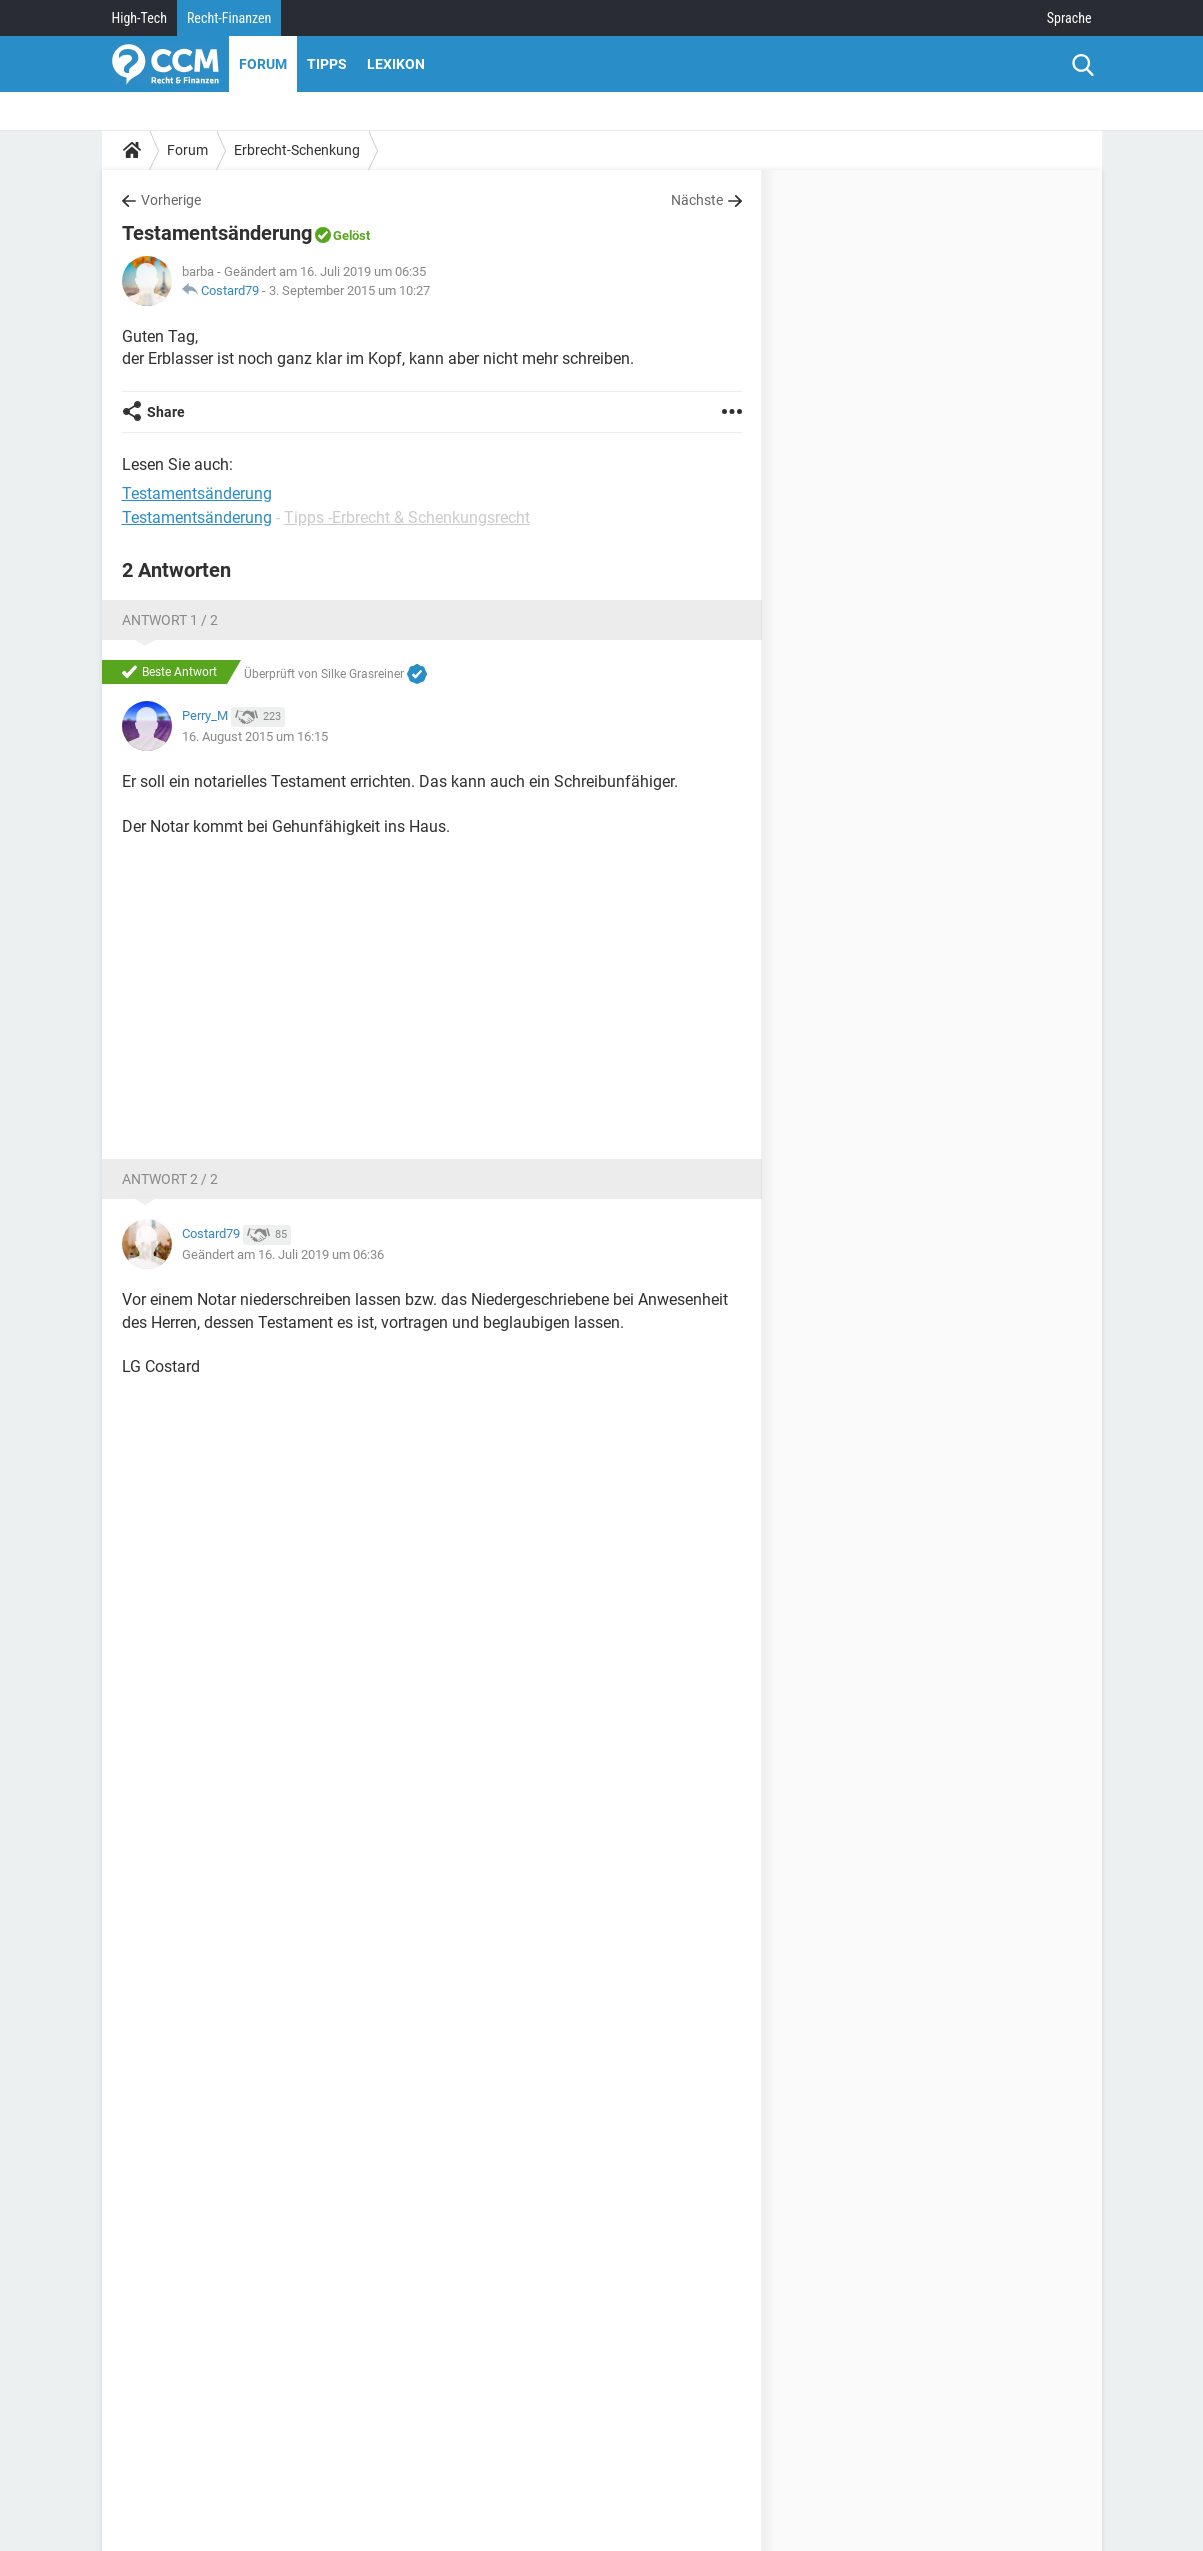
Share (166, 412)
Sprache (1069, 18)
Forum (263, 64)
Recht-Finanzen (229, 18)
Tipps (327, 64)
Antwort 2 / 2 (170, 1179)
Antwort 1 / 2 (170, 620)
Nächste (697, 200)
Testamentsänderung (197, 517)
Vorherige (171, 200)
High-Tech (139, 18)
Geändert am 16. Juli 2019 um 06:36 (283, 1254)
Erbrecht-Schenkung (297, 150)
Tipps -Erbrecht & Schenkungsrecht (407, 517)
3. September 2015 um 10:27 (349, 290)
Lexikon (396, 64)
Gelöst (351, 235)
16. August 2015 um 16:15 (255, 736)
